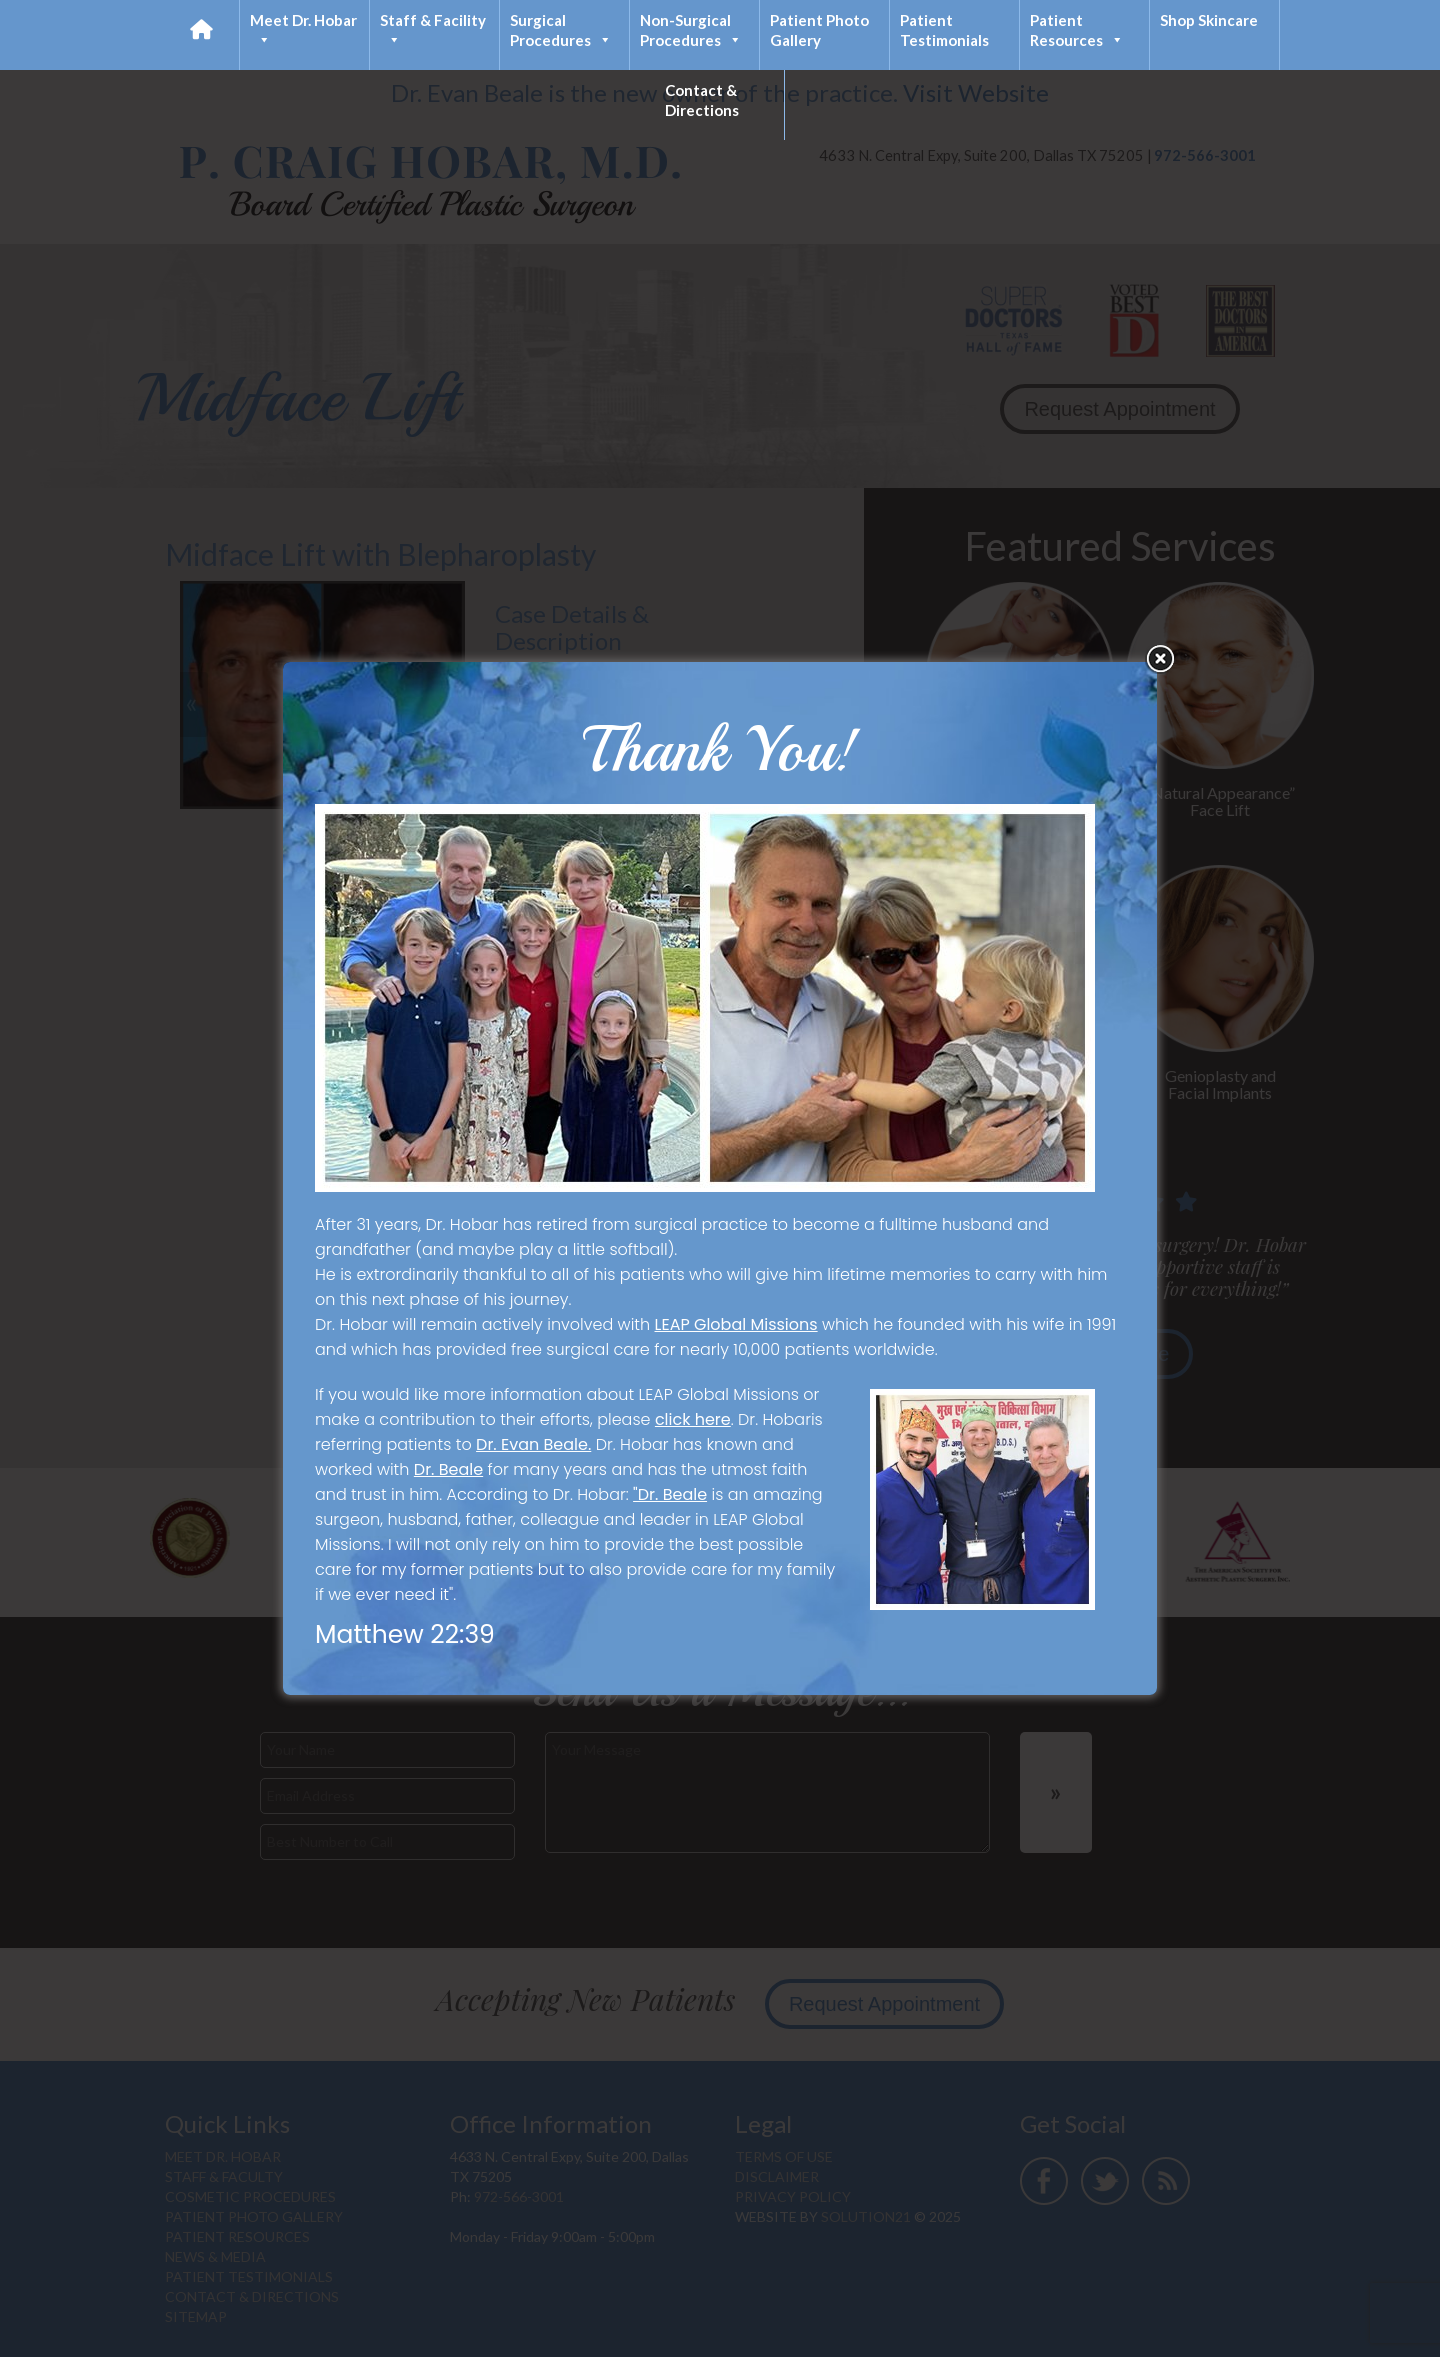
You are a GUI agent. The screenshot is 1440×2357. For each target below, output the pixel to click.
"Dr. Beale (670, 1494)
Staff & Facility (433, 30)
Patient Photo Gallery (819, 30)
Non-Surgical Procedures (691, 30)
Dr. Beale (448, 1469)
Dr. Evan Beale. (533, 1444)
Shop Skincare (1209, 20)
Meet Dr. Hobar (303, 30)
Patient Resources (1077, 30)
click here (693, 1419)
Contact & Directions (702, 100)
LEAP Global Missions (736, 1324)
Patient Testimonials (944, 30)
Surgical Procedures (561, 30)
